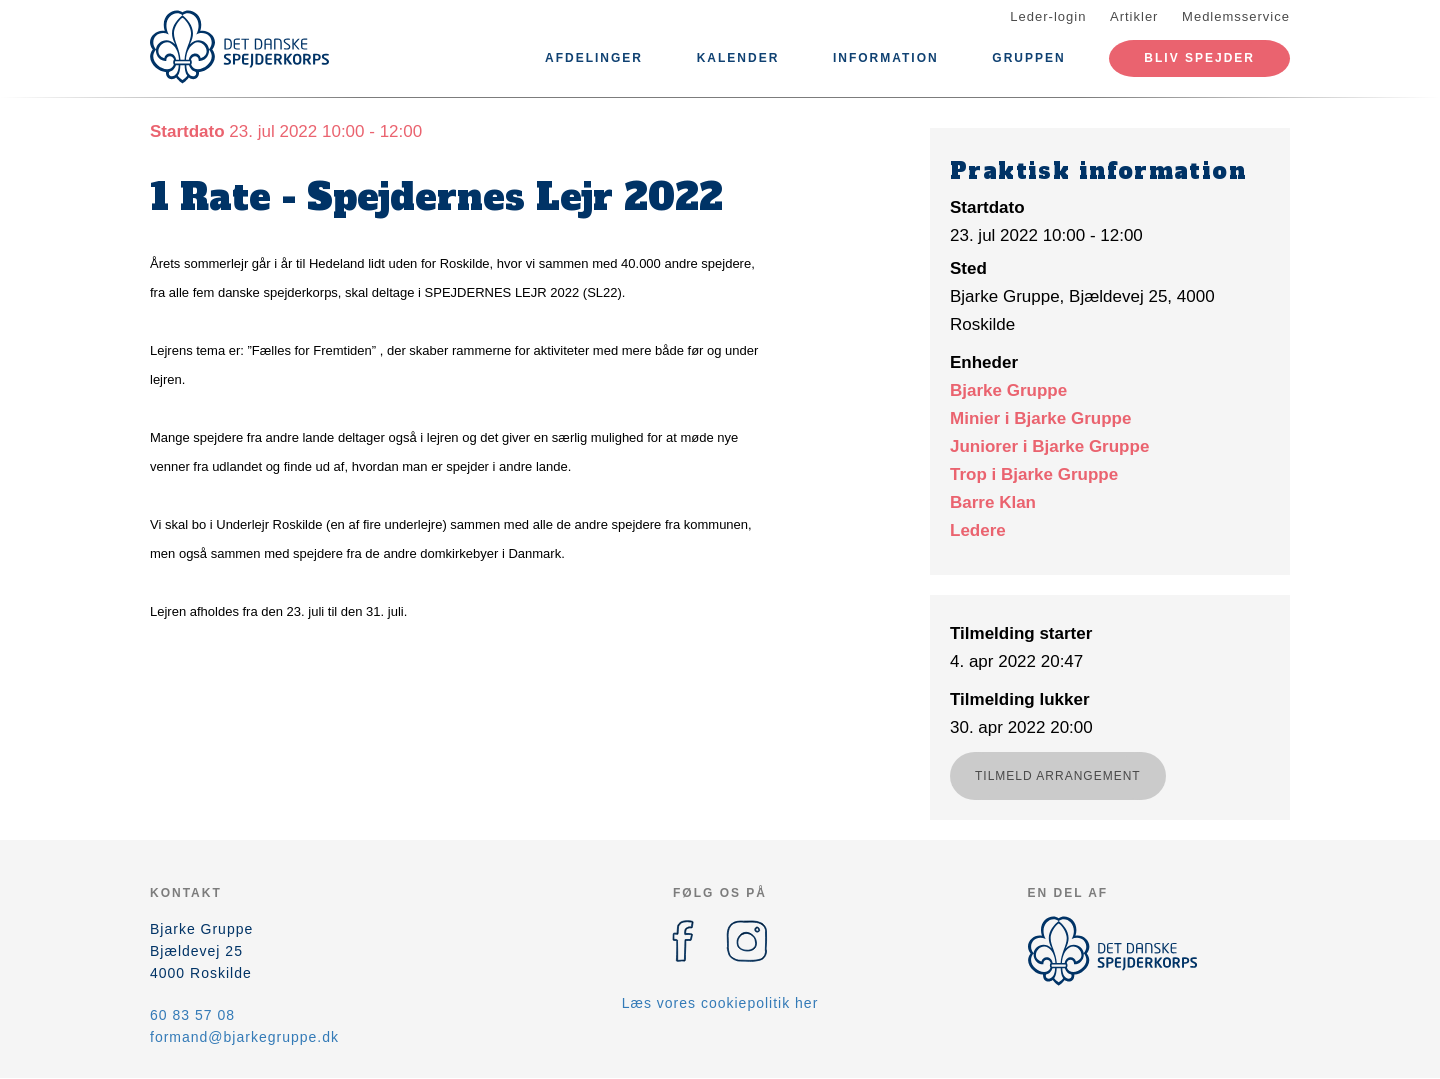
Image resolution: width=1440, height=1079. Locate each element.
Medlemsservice (1236, 16)
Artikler (1134, 16)
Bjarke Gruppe (1008, 390)
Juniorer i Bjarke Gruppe (1049, 446)
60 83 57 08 (192, 1015)
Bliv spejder (1199, 58)
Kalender (738, 58)
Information (886, 58)
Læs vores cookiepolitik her (720, 1003)
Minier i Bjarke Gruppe (1040, 418)
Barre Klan (993, 502)
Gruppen (1028, 58)
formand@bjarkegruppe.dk (244, 1037)
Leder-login (1048, 16)
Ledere (978, 530)
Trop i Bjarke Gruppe (1034, 474)
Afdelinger (594, 58)
